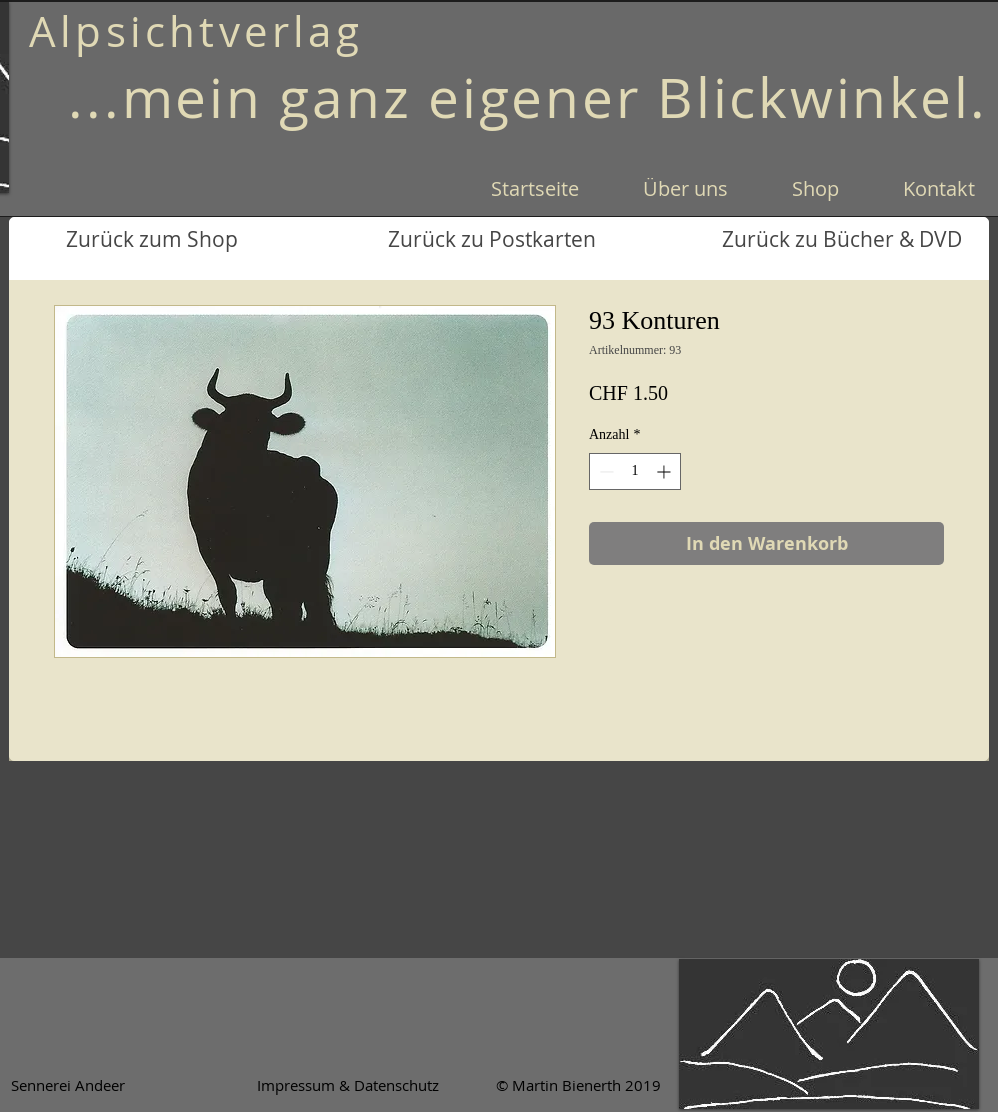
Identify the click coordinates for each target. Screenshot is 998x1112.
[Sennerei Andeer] (67, 1085)
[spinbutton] (635, 471)
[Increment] (665, 471)
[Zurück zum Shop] (151, 240)
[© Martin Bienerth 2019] (578, 1085)
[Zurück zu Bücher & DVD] (842, 240)
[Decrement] (604, 471)
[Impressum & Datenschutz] (348, 1085)
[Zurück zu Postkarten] (491, 240)
